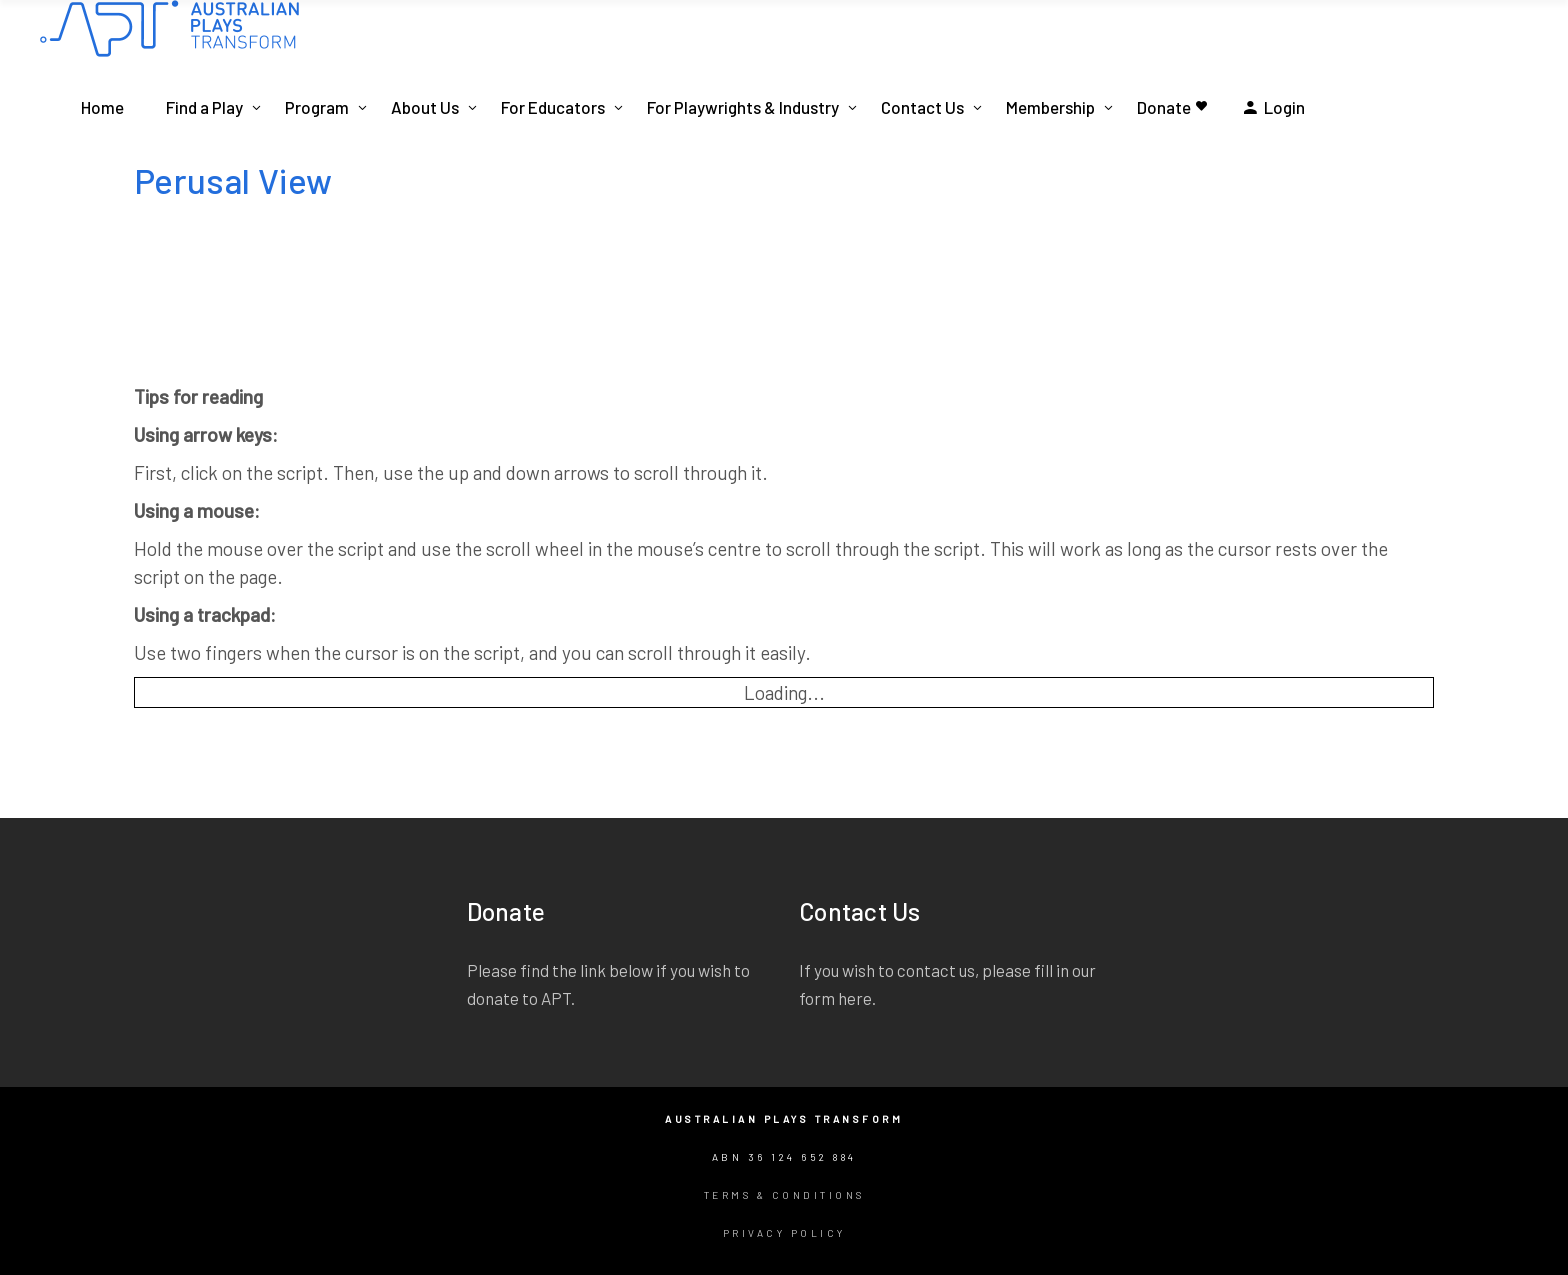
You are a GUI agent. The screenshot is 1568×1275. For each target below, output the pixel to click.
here (855, 998)
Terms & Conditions (784, 1195)
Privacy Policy (784, 1233)
